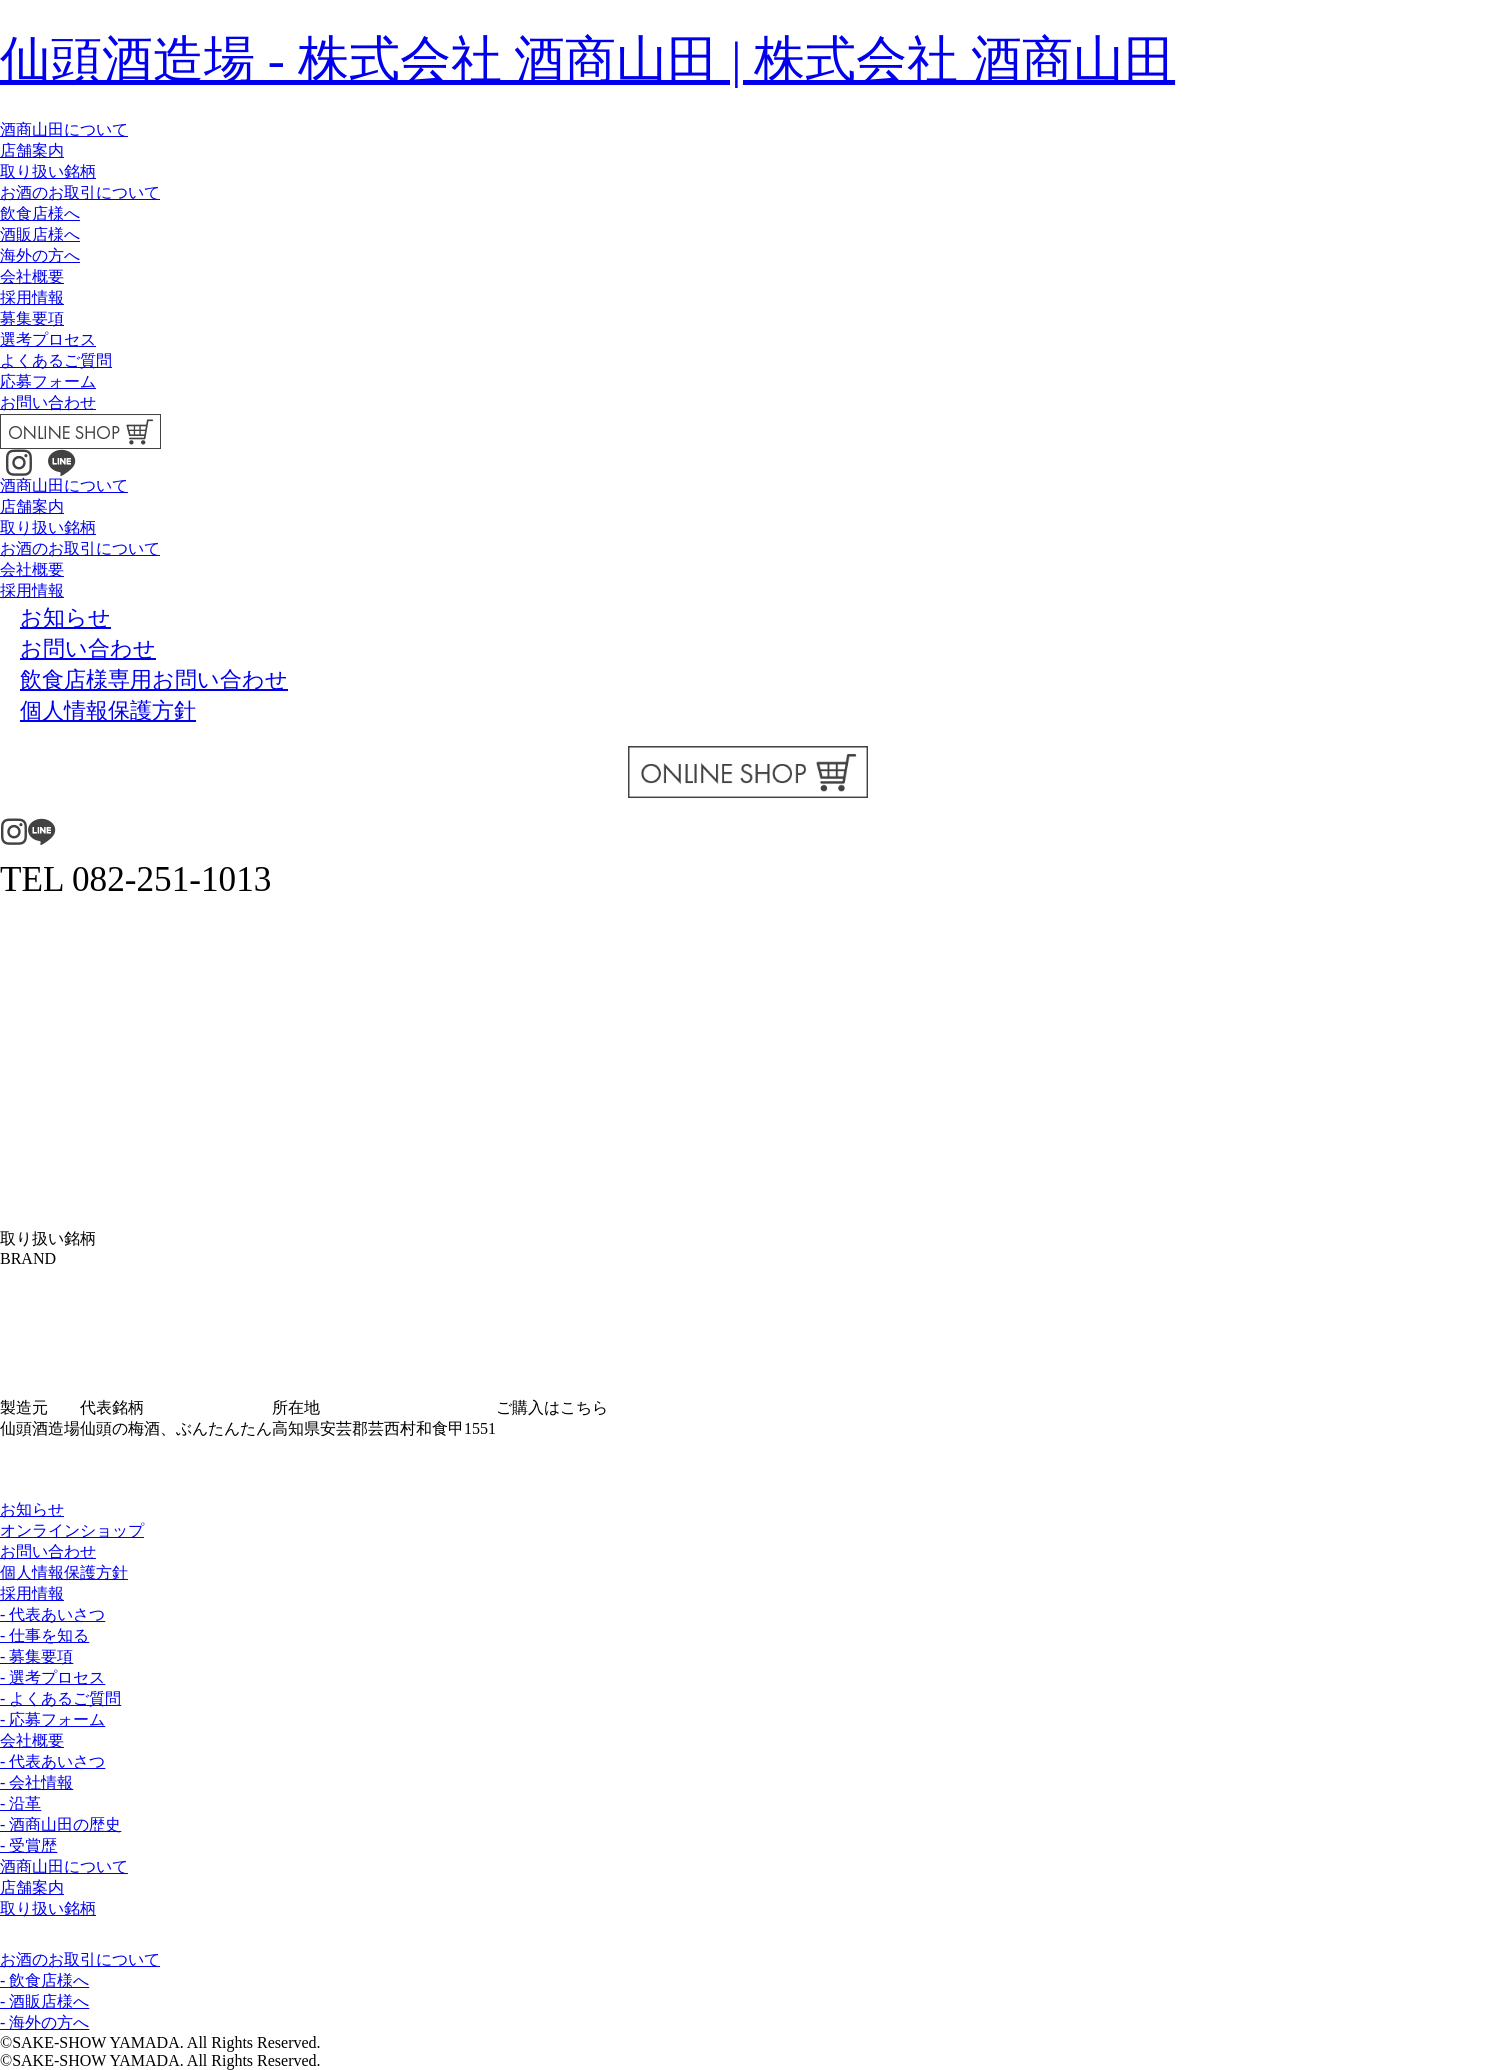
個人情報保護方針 (64, 1572)
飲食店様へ (40, 213)
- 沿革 (20, 1803)
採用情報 (32, 297)
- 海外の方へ (44, 2022)
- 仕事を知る (44, 1635)
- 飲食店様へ (44, 1980)
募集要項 (32, 318)
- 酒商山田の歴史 (60, 1824)
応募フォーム (48, 381)
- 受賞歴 (28, 1845)
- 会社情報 (36, 1782)
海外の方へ (40, 255)
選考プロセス (48, 339)
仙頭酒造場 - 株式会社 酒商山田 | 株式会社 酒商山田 (587, 59)
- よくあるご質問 (60, 1698)
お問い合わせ (48, 402)
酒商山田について (64, 129)
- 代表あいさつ (52, 1614)
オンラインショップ (72, 1530)
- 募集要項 (36, 1656)
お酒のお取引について (80, 192)
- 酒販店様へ (44, 2001)
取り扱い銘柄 (48, 171)
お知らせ (32, 1509)
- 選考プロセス (52, 1677)
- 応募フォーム (52, 1719)
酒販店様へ (40, 234)
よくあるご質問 (56, 360)
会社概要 (32, 276)
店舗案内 (32, 150)
